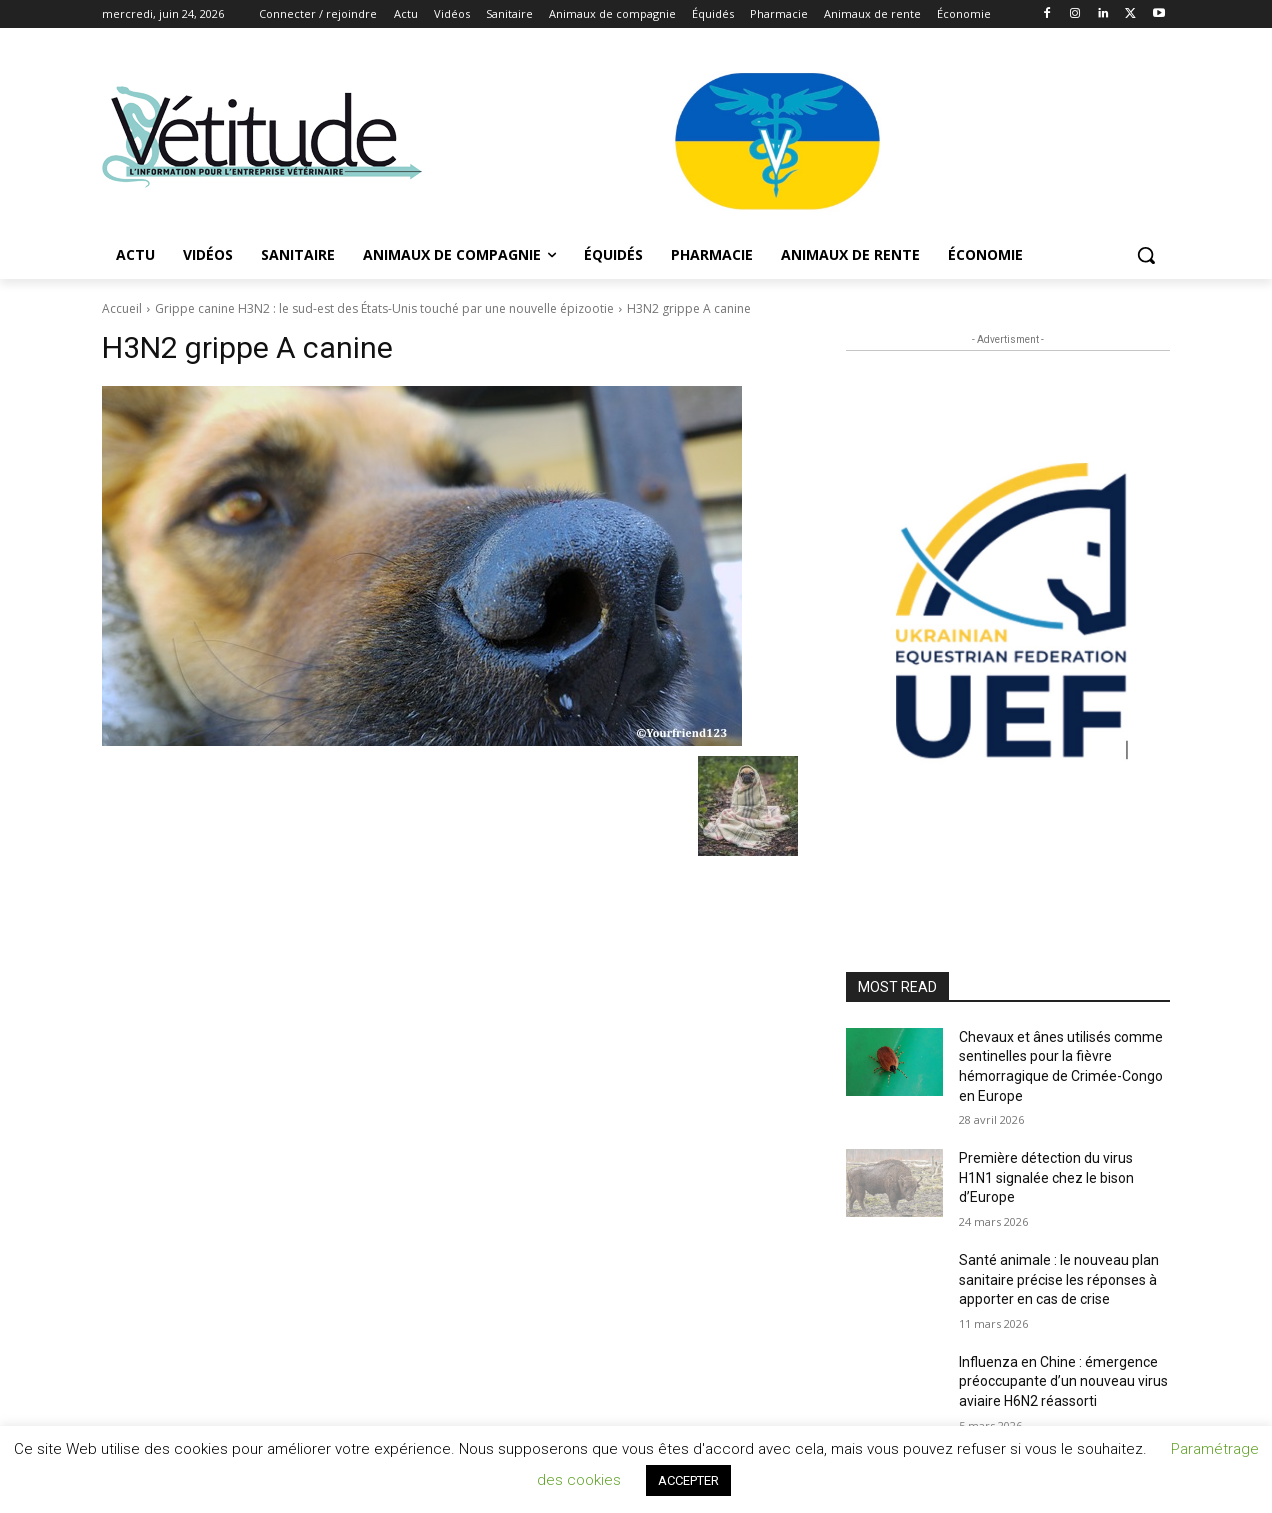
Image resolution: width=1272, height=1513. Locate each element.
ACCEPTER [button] (688, 1480)
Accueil (122, 308)
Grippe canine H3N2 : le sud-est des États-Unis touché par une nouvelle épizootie (384, 308)
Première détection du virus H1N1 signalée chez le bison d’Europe (1046, 1177)
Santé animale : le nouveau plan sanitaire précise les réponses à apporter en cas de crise (1059, 1279)
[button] (1146, 255)
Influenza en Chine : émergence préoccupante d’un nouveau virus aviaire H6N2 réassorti (1063, 1381)
